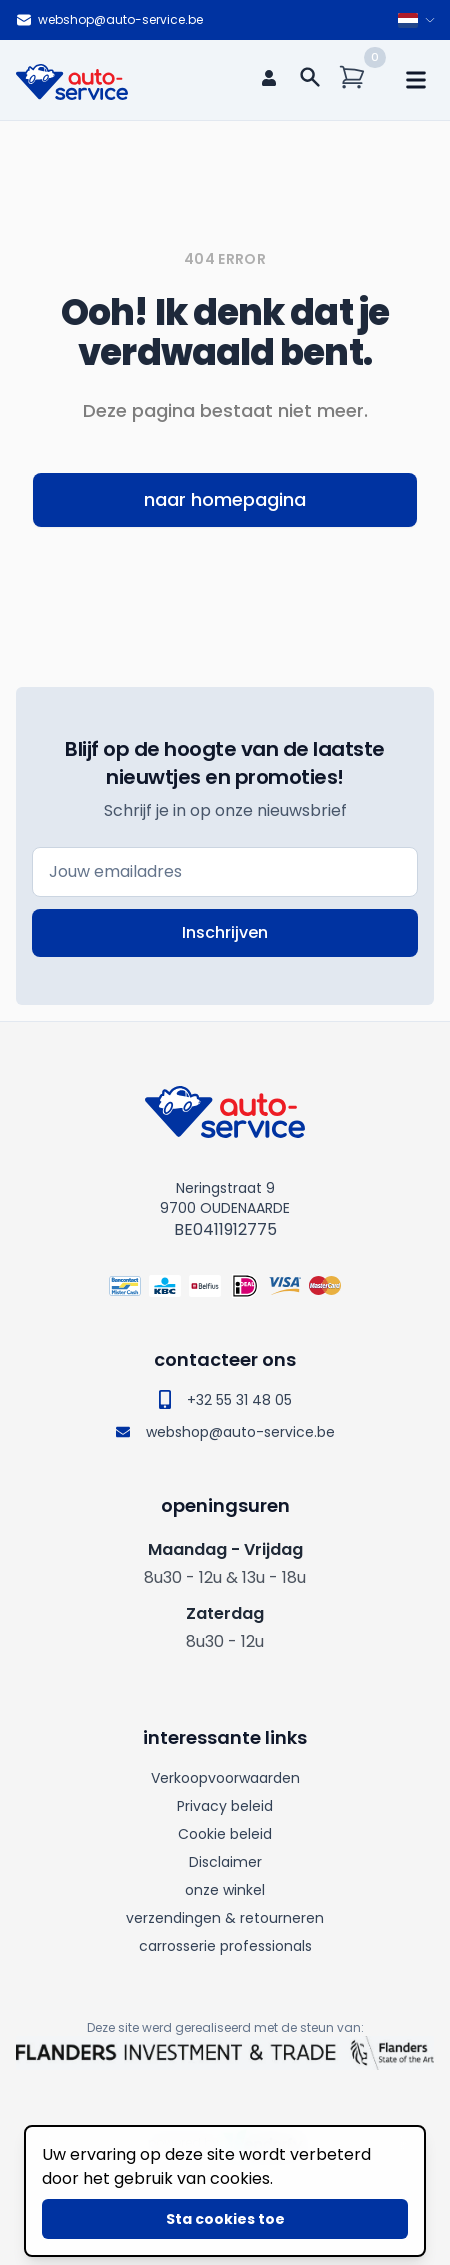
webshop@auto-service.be (109, 20)
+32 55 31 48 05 (225, 1400)
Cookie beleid (225, 1834)
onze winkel (225, 1890)
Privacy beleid (225, 1806)
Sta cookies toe (225, 2219)
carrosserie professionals (225, 1946)
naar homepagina (225, 499)
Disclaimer (225, 1862)
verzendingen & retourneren (225, 1918)
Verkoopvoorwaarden (225, 1778)
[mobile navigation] (416, 80)
